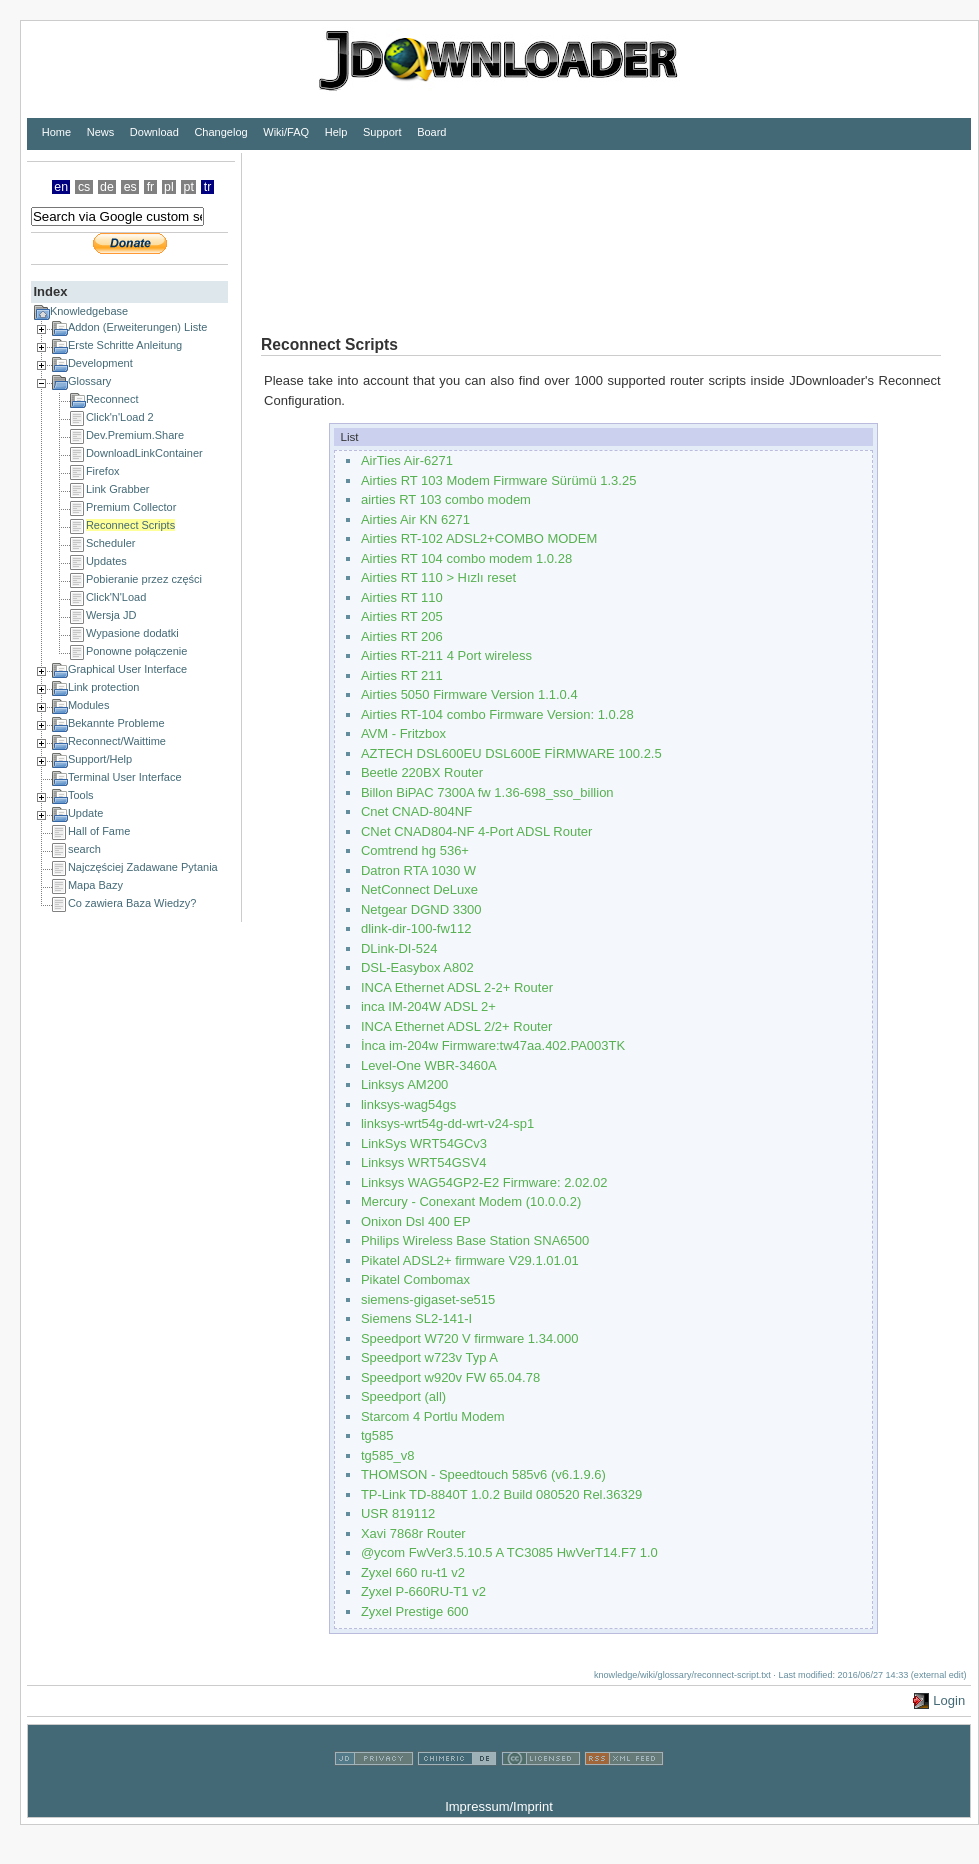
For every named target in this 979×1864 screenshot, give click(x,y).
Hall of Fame (99, 831)
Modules (89, 705)
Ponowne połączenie (137, 651)
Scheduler (111, 543)
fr (151, 187)
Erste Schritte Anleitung (125, 345)
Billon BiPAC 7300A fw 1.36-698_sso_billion (487, 792)
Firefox (103, 471)
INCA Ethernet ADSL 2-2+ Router (457, 987)
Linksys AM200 (404, 1084)
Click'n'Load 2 (120, 417)
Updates (106, 561)
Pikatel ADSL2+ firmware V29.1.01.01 (470, 1260)
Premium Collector (131, 507)
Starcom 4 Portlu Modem (433, 1416)
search (84, 849)
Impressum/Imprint (499, 1806)
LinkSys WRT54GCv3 (424, 1143)
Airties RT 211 (402, 675)
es (130, 187)
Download (154, 132)
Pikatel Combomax (415, 1279)
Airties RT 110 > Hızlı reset (438, 577)
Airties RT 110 (402, 597)
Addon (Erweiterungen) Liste (137, 327)
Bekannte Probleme (116, 723)
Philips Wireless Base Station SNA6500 (475, 1240)
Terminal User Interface (125, 777)
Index (50, 291)
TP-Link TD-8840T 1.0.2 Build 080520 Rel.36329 (501, 1494)
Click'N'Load (116, 597)
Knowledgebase (89, 311)
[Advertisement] (336, 228)
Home (56, 132)
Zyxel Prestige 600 (415, 1611)
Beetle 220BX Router (422, 772)
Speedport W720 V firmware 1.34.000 (470, 1338)
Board (431, 132)
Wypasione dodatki (132, 633)
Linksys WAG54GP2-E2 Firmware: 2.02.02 (484, 1182)
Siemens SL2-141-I (416, 1318)
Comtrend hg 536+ (415, 850)
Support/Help (100, 759)
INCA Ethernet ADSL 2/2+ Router (456, 1026)
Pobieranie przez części (144, 579)
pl (169, 187)
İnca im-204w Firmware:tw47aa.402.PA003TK (493, 1045)
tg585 (377, 1435)
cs (84, 187)
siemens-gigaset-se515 (428, 1299)
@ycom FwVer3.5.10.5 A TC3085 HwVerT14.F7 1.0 (509, 1552)
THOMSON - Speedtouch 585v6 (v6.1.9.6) (483, 1474)
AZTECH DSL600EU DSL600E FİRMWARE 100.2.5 (511, 753)
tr (208, 187)
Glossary (89, 381)
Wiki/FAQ (286, 132)
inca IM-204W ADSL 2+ (428, 1006)
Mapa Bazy (95, 885)
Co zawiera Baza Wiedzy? (132, 903)
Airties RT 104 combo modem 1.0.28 (466, 558)
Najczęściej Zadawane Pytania (143, 867)
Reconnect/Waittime (117, 741)
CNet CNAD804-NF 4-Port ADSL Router (476, 831)
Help (336, 132)
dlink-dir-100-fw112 (416, 928)
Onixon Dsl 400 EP (416, 1221)
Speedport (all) (403, 1396)
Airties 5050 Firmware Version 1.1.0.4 (469, 694)
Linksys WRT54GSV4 (423, 1162)
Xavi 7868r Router (413, 1533)
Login (949, 1700)
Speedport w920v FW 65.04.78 (450, 1377)
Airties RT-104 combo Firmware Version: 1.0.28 (497, 714)
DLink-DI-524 (399, 948)
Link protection (104, 687)
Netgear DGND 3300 (421, 909)
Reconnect (112, 399)
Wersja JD (111, 615)
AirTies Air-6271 (407, 460)
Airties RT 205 (402, 616)
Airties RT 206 (402, 636)
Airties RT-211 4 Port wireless (446, 655)
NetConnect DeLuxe (419, 889)
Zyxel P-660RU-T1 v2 (423, 1591)
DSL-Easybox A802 (417, 967)
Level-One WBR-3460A (429, 1065)
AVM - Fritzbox (403, 733)
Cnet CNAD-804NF (416, 811)
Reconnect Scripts (130, 525)
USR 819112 (398, 1513)
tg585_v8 (388, 1455)
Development (100, 363)
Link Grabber (118, 489)
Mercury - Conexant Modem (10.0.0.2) (471, 1201)
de (107, 187)
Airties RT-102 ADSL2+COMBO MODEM (479, 538)
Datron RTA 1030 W (418, 870)
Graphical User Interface (127, 669)
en (61, 187)
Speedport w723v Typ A (429, 1357)
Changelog (220, 132)
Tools (81, 795)
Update (85, 813)
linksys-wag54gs (408, 1104)
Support (382, 132)
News (101, 132)
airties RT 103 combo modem (446, 499)
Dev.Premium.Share (135, 435)
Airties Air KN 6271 (415, 519)
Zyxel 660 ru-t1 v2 (413, 1572)
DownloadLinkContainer (144, 453)
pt (189, 187)
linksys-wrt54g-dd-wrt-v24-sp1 (447, 1123)
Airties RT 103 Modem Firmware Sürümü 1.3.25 (499, 480)
